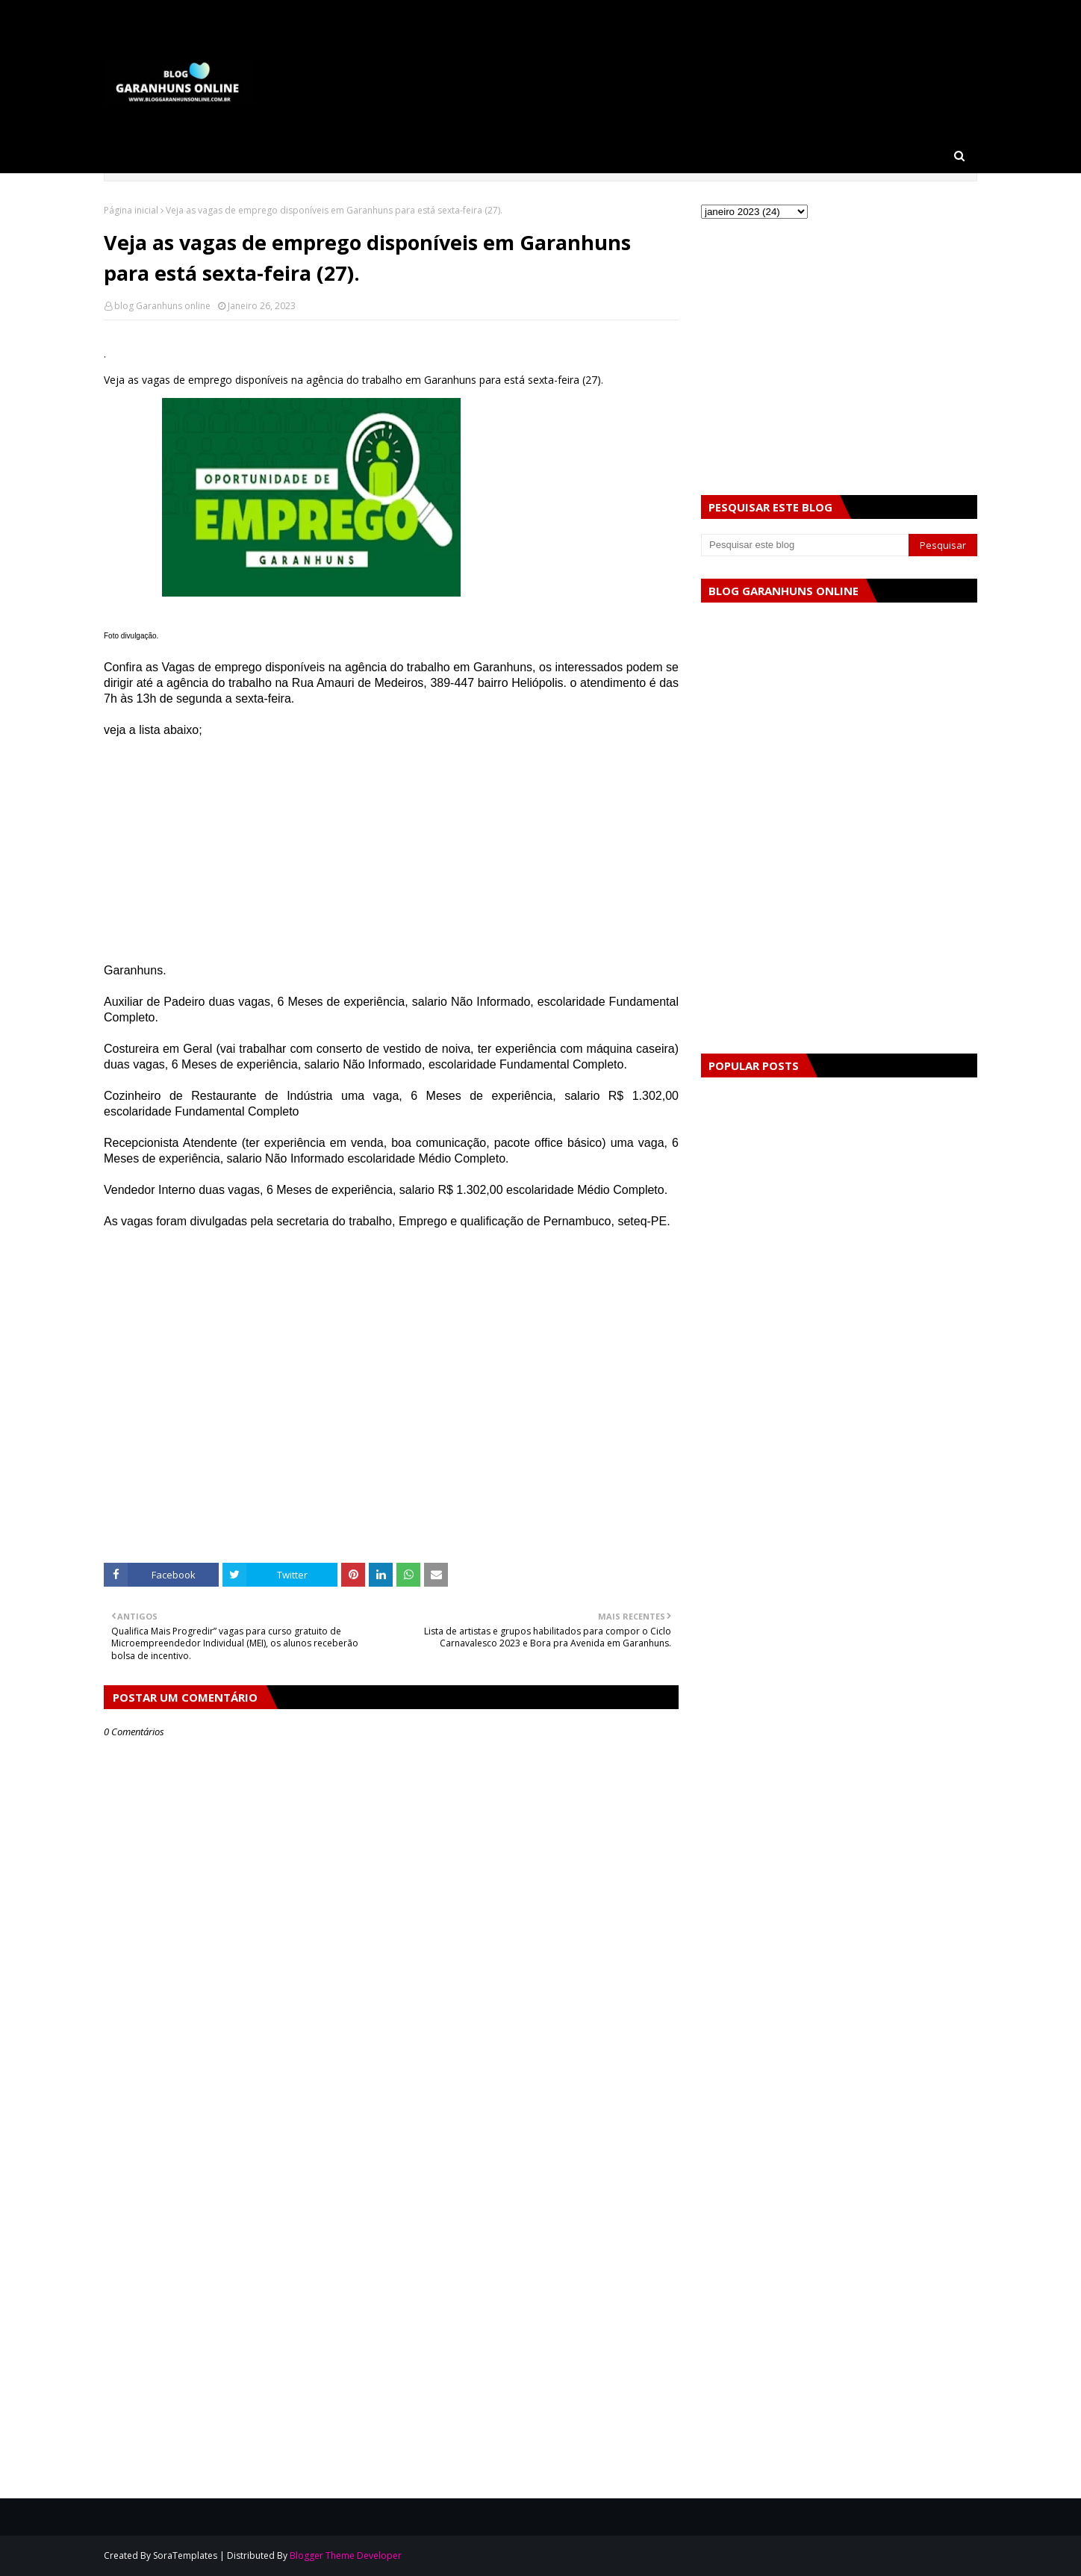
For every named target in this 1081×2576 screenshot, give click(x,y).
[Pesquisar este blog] (805, 545)
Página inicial (131, 210)
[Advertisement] (391, 857)
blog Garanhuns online (162, 305)
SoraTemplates (185, 2555)
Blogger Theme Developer (346, 2555)
